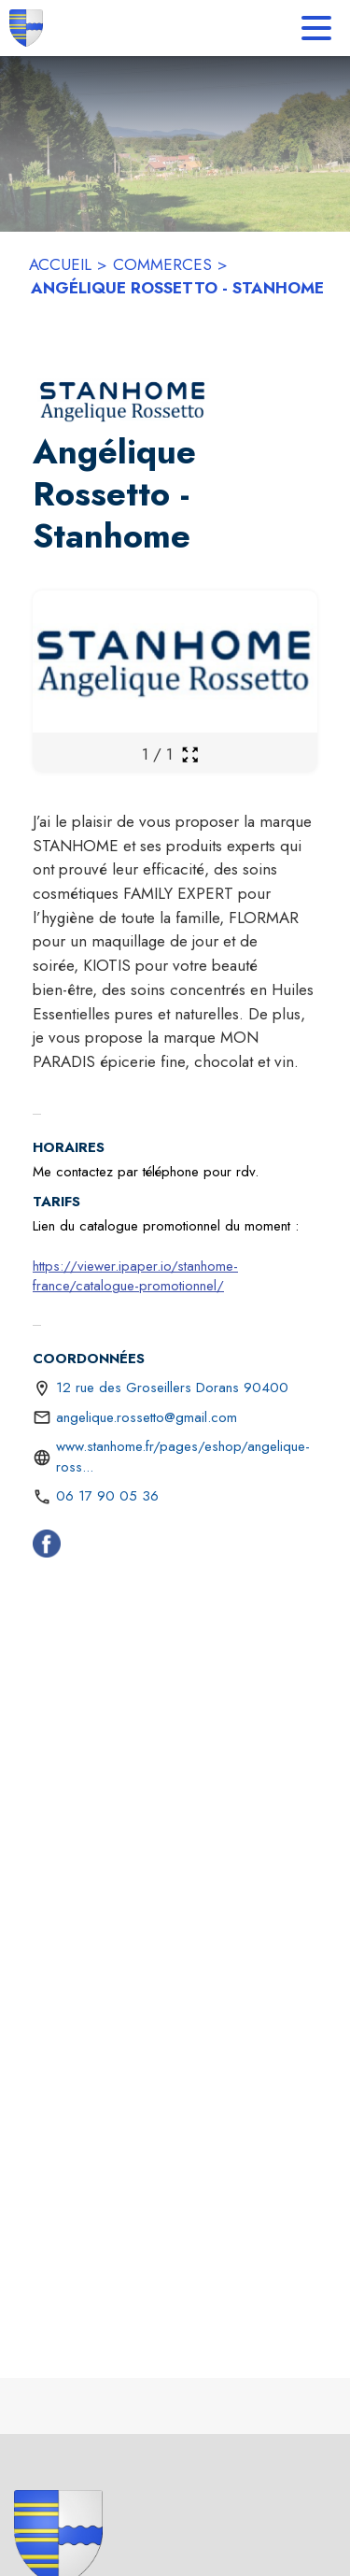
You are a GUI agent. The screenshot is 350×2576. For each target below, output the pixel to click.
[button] (123, 400)
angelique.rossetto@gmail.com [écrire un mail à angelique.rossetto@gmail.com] (146, 1417)
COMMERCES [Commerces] (162, 264)
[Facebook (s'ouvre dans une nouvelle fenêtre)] (47, 1547)
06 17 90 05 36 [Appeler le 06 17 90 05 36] (107, 1496)
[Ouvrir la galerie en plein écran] (190, 754)
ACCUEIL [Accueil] (60, 264)
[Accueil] (26, 28)
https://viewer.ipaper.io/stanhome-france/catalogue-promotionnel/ (135, 1276)
